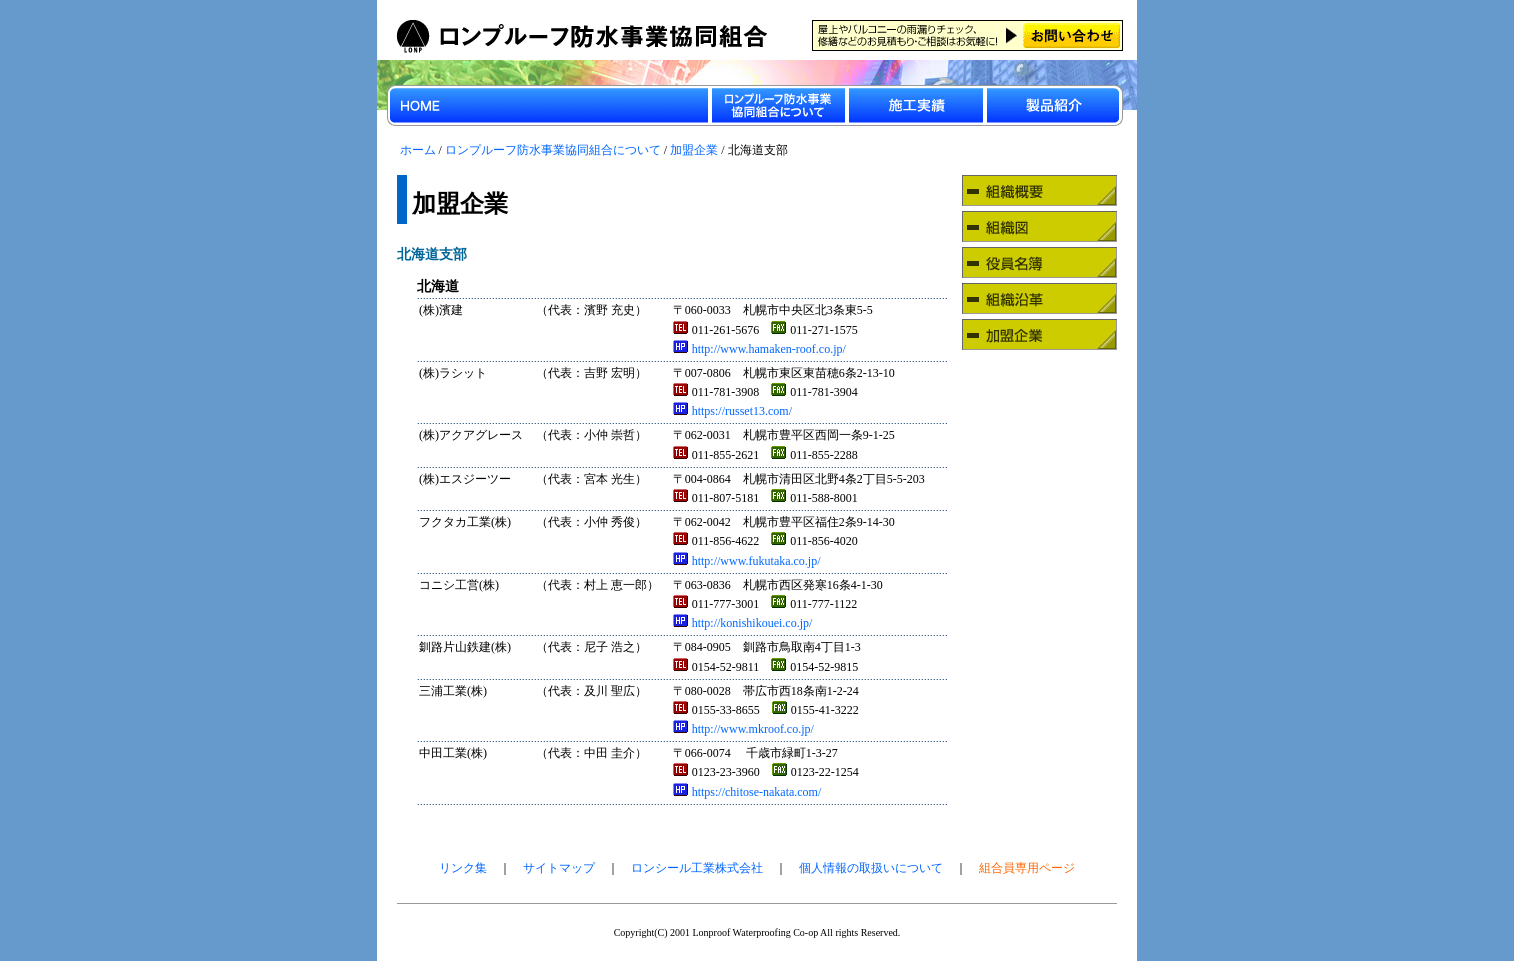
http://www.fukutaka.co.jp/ (747, 561)
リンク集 (463, 868)
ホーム (418, 150)
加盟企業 (694, 150)
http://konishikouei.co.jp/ (743, 623)
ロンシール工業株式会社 (697, 868)
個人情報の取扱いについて (871, 868)
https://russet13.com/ (732, 411)
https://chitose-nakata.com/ (747, 792)
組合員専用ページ (1027, 868)
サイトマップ (559, 868)
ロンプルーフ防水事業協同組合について (553, 150)
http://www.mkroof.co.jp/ (743, 729)
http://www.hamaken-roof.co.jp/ (759, 349)
